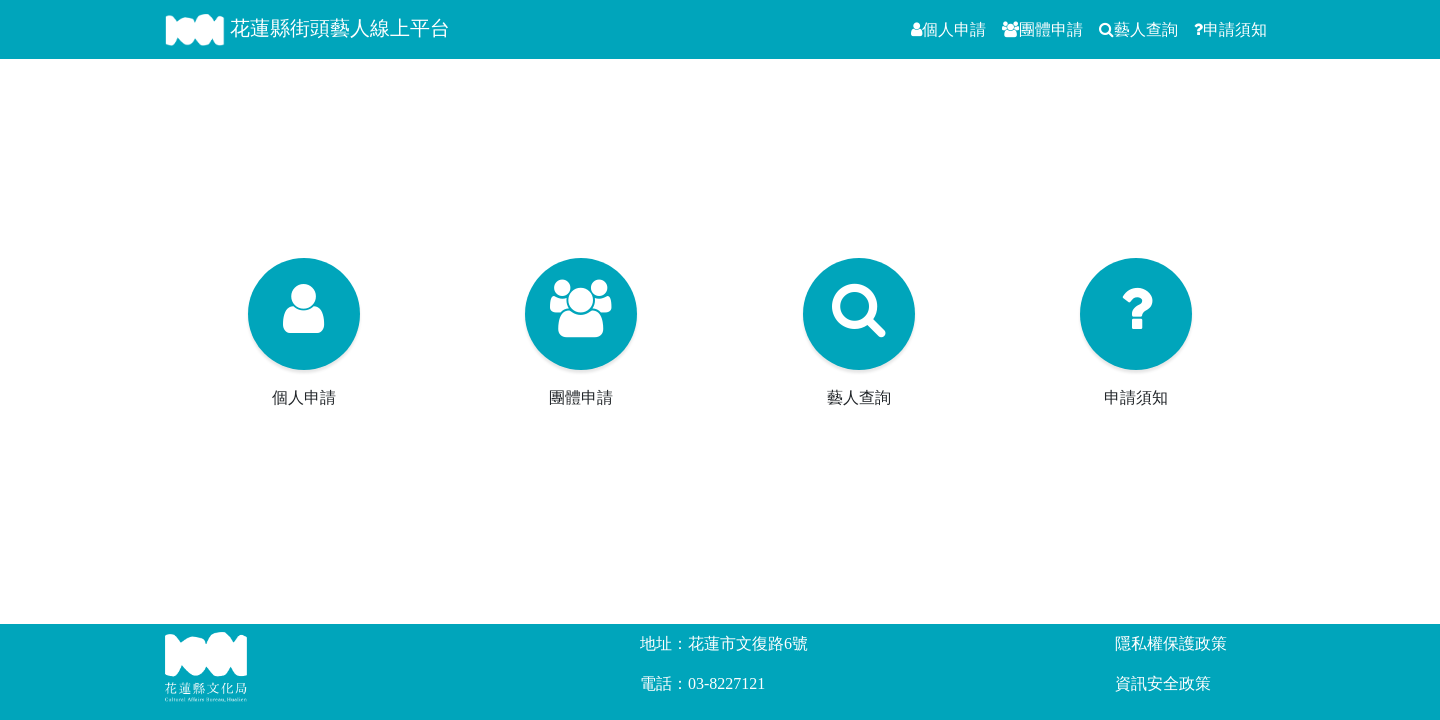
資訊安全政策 (1163, 683)
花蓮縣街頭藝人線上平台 (307, 30)
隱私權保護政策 (1171, 643)
